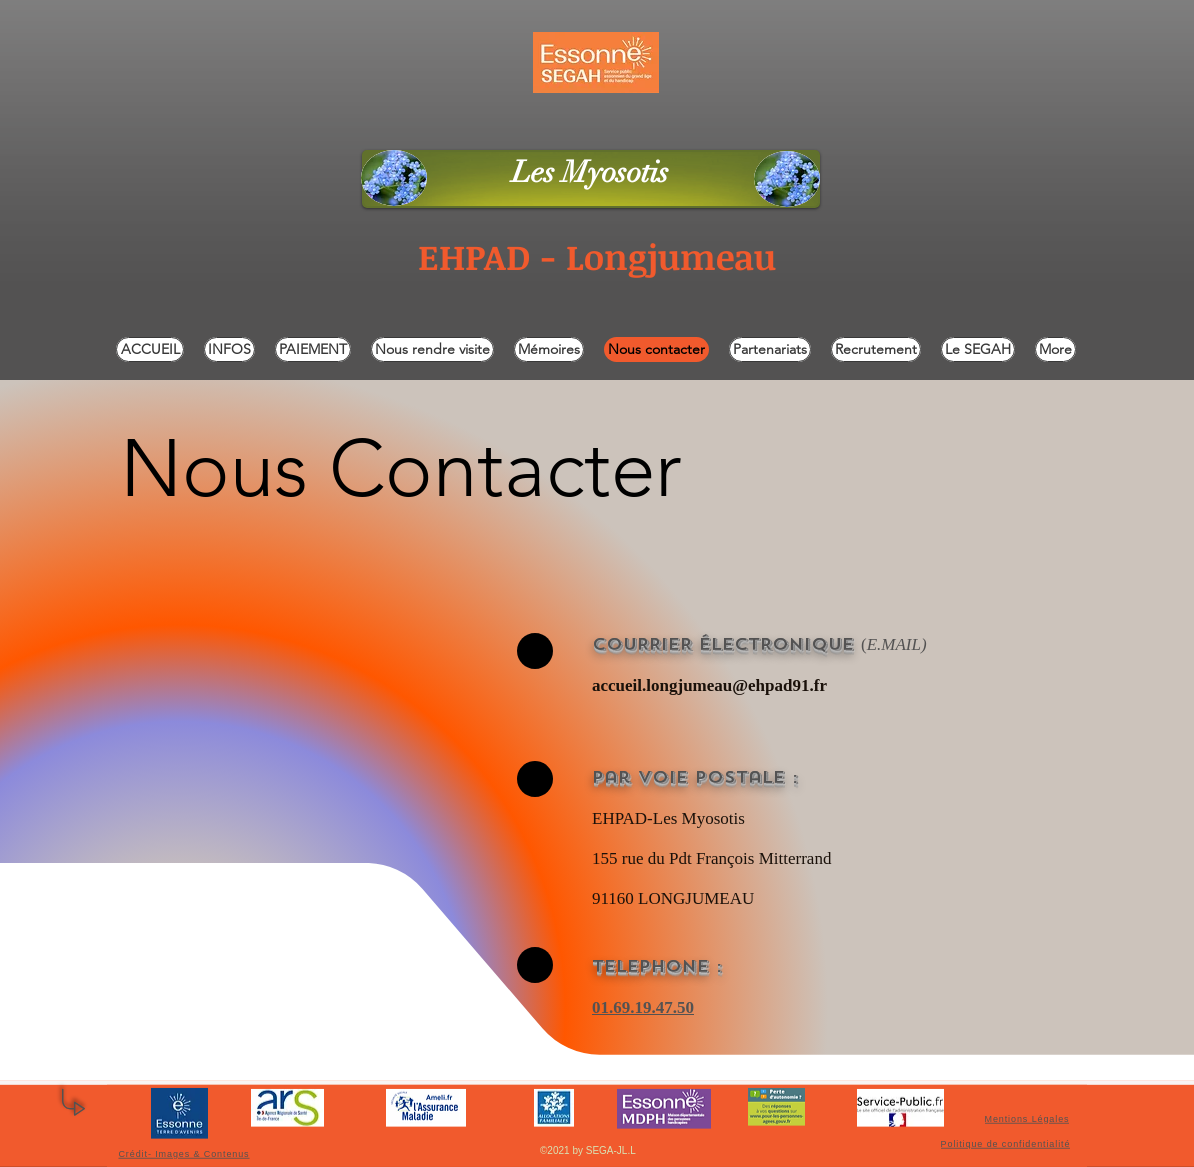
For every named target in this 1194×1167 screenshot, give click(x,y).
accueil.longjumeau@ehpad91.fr (709, 685)
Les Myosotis (590, 172)
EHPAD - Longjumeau (597, 256)
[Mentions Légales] (1029, 1118)
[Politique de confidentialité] (1007, 1144)
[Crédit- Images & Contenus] (186, 1153)
